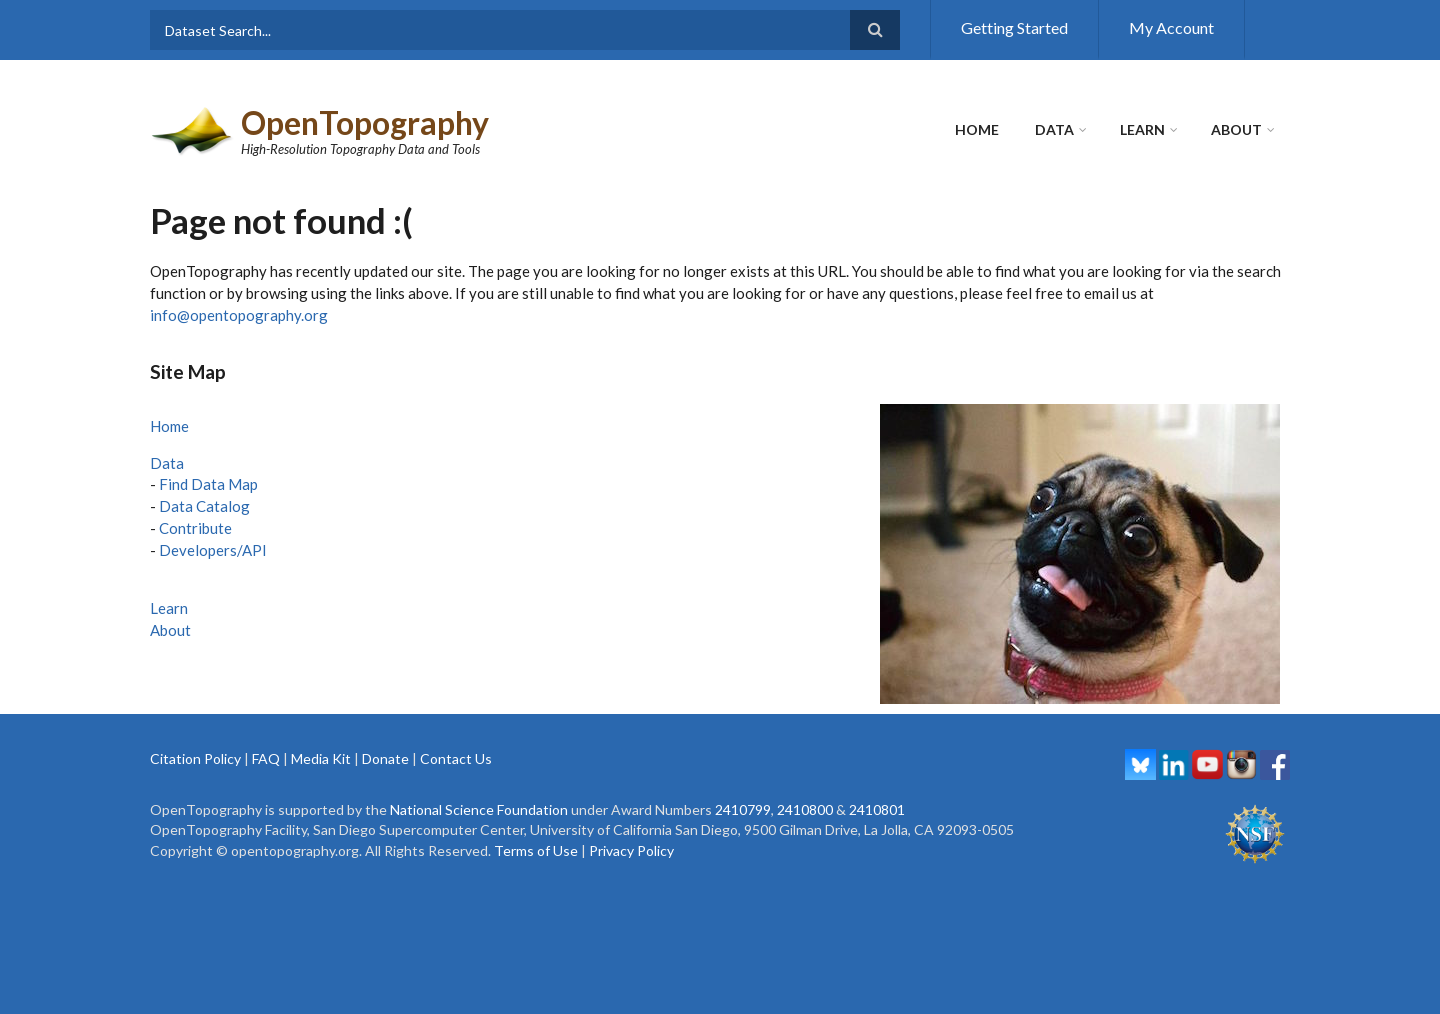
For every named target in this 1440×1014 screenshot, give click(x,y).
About (1236, 129)
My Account (1171, 27)
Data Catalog (204, 506)
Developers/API (213, 550)
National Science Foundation (479, 809)
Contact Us (456, 758)
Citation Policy (195, 758)
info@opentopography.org (239, 315)
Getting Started (1014, 27)
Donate (385, 758)
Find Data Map (208, 484)
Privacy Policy (631, 850)
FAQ (266, 758)
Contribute (195, 528)
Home (977, 129)
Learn (1142, 129)
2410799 (743, 809)
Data (1054, 129)
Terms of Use (536, 850)
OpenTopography (365, 122)
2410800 (805, 809)
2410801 (877, 809)
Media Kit (321, 758)
